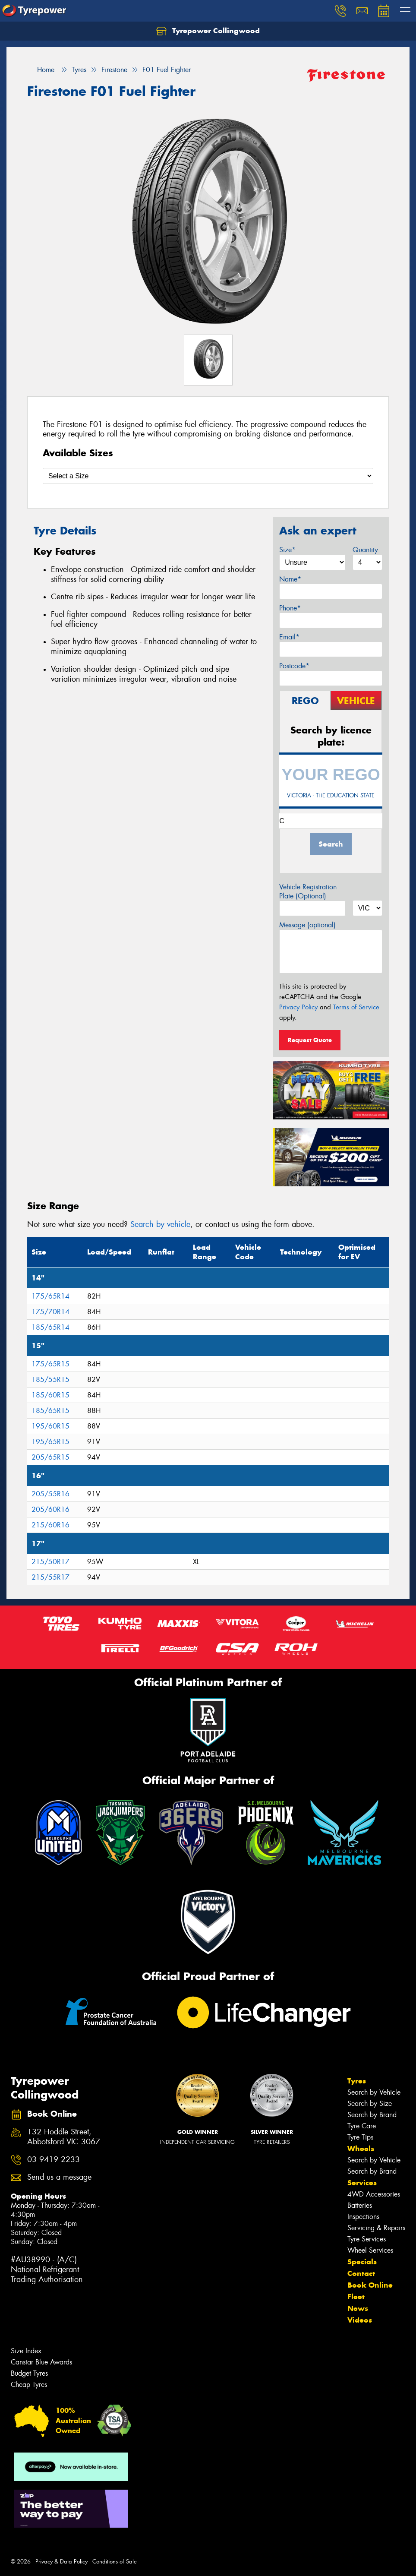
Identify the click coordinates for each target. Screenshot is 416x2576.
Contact (361, 2273)
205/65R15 (50, 1457)
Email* (289, 637)
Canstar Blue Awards (41, 2362)
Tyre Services (366, 2239)
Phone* (290, 608)
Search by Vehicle (373, 2092)
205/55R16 (50, 1493)
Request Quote (310, 1040)
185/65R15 (50, 1410)
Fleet (356, 2296)
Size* (287, 549)
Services (362, 2182)
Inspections (363, 2216)
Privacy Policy (298, 1007)
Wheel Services (370, 2250)
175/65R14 (50, 1296)
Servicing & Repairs (376, 2227)
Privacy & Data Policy (61, 2561)
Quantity (365, 549)
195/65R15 (50, 1441)
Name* (290, 579)
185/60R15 (50, 1395)
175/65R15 (50, 1364)
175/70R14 (50, 1311)
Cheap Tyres (29, 2384)
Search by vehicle (160, 1224)
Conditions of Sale (114, 2561)
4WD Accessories (373, 2194)
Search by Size (369, 2103)
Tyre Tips (360, 2137)
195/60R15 (50, 1426)
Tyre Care (361, 2125)
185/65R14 (50, 1327)
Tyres (356, 2081)
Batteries (359, 2205)
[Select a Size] (208, 476)
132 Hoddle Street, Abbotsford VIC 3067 (63, 2137)
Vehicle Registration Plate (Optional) (308, 891)
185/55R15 (50, 1379)
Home (40, 69)
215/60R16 (50, 1525)
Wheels (360, 2148)
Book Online (370, 2285)
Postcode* (294, 665)
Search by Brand (372, 2114)
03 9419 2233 (53, 2160)
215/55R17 (50, 1577)
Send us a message (59, 2177)
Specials (362, 2261)
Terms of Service (356, 1007)
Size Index (26, 2350)
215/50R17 (50, 1561)
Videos (359, 2320)
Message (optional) (307, 924)
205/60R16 (50, 1509)
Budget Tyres (29, 2373)
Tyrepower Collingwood (208, 31)
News (357, 2308)
